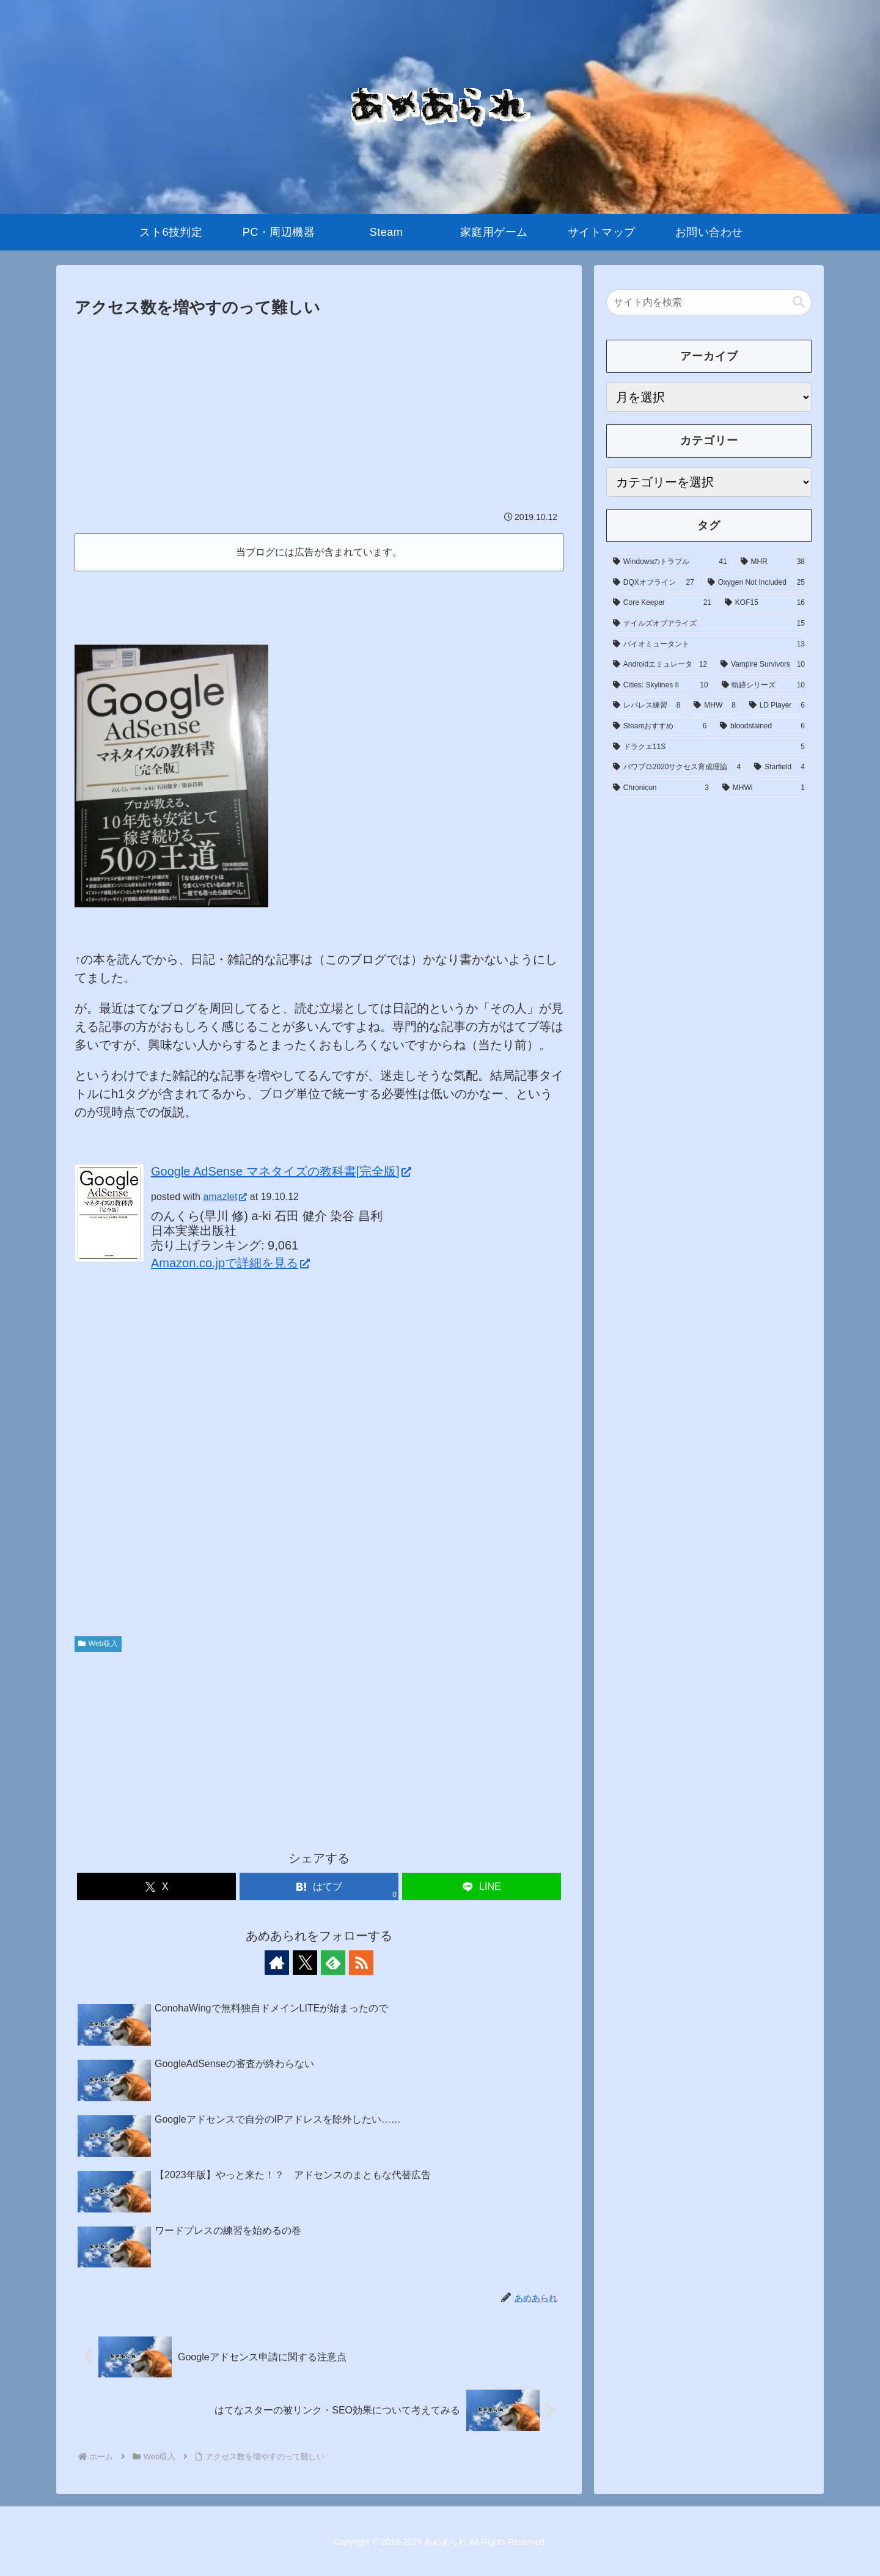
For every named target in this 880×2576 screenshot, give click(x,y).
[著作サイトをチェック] (277, 1962)
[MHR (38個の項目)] (772, 562)
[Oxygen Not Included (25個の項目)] (756, 583)
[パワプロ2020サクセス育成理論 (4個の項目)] (676, 767)
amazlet (225, 1196)
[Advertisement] (319, 413)
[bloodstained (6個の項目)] (762, 726)
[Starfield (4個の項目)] (779, 767)
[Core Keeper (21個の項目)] (662, 603)
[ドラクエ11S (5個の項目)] (708, 747)
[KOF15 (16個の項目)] (764, 603)
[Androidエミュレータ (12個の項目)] (660, 665)
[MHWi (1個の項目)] (763, 788)
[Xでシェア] (156, 1886)
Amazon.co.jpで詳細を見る (230, 1263)
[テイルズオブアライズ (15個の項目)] (708, 624)
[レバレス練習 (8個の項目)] (646, 706)
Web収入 (98, 1643)
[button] (799, 302)
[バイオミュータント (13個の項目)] (708, 644)
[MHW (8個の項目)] (714, 706)
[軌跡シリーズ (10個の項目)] (763, 685)
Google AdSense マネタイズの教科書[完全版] (281, 1171)
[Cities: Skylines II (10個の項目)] (660, 685)
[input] (709, 302)
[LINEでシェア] (481, 1886)
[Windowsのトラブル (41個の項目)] (670, 562)
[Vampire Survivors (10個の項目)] (762, 665)
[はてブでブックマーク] (319, 1886)
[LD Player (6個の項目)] (777, 706)
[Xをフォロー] (305, 1962)
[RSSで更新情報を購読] (361, 1962)
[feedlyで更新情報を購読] (333, 1962)
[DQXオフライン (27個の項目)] (653, 583)
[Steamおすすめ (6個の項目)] (659, 726)
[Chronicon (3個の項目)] (660, 788)
